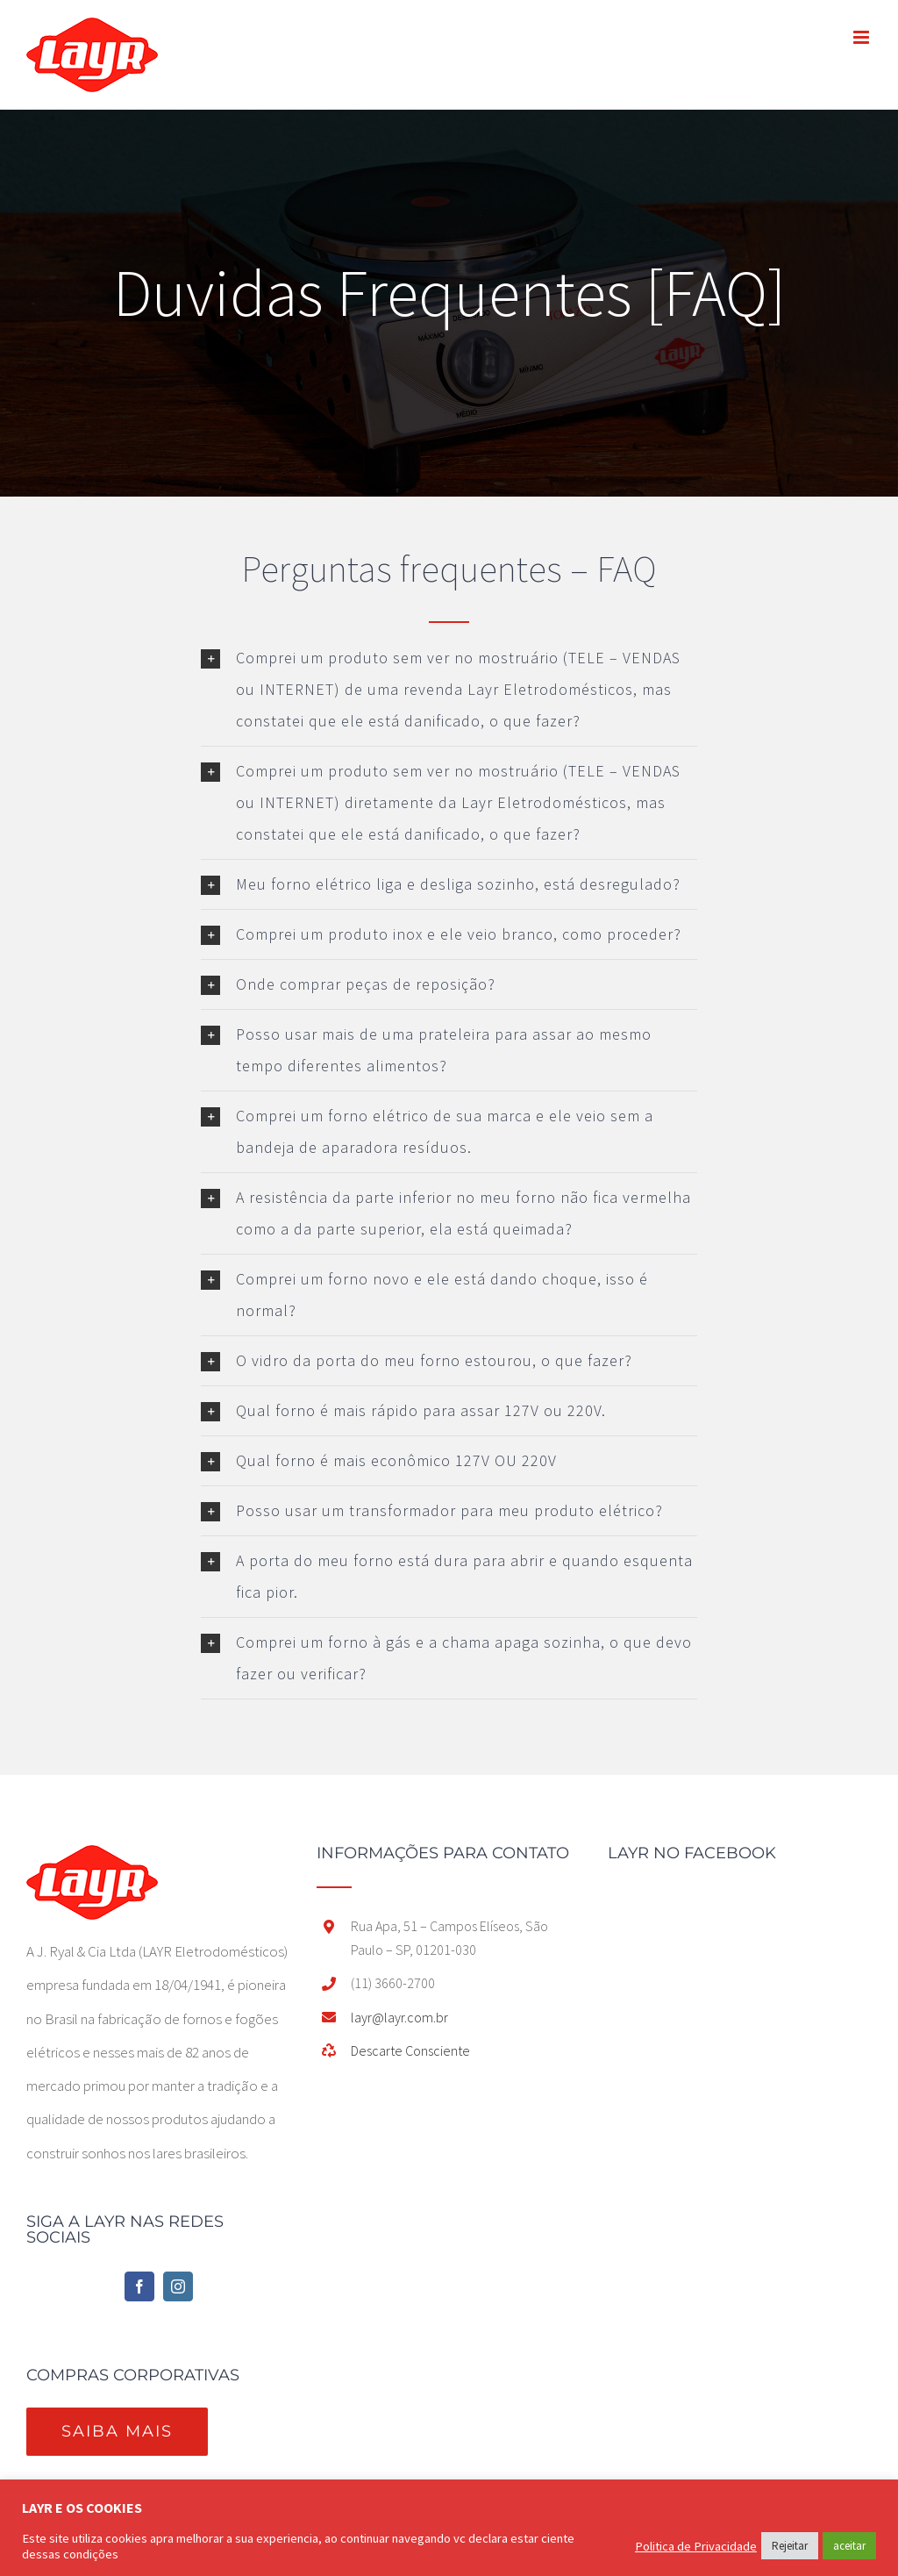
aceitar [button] (849, 2545)
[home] (92, 1861)
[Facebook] (139, 2286)
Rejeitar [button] (790, 2545)
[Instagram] (178, 2286)
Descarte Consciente (410, 2050)
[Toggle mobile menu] (862, 37)
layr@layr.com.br (399, 2017)
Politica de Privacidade (696, 2546)
